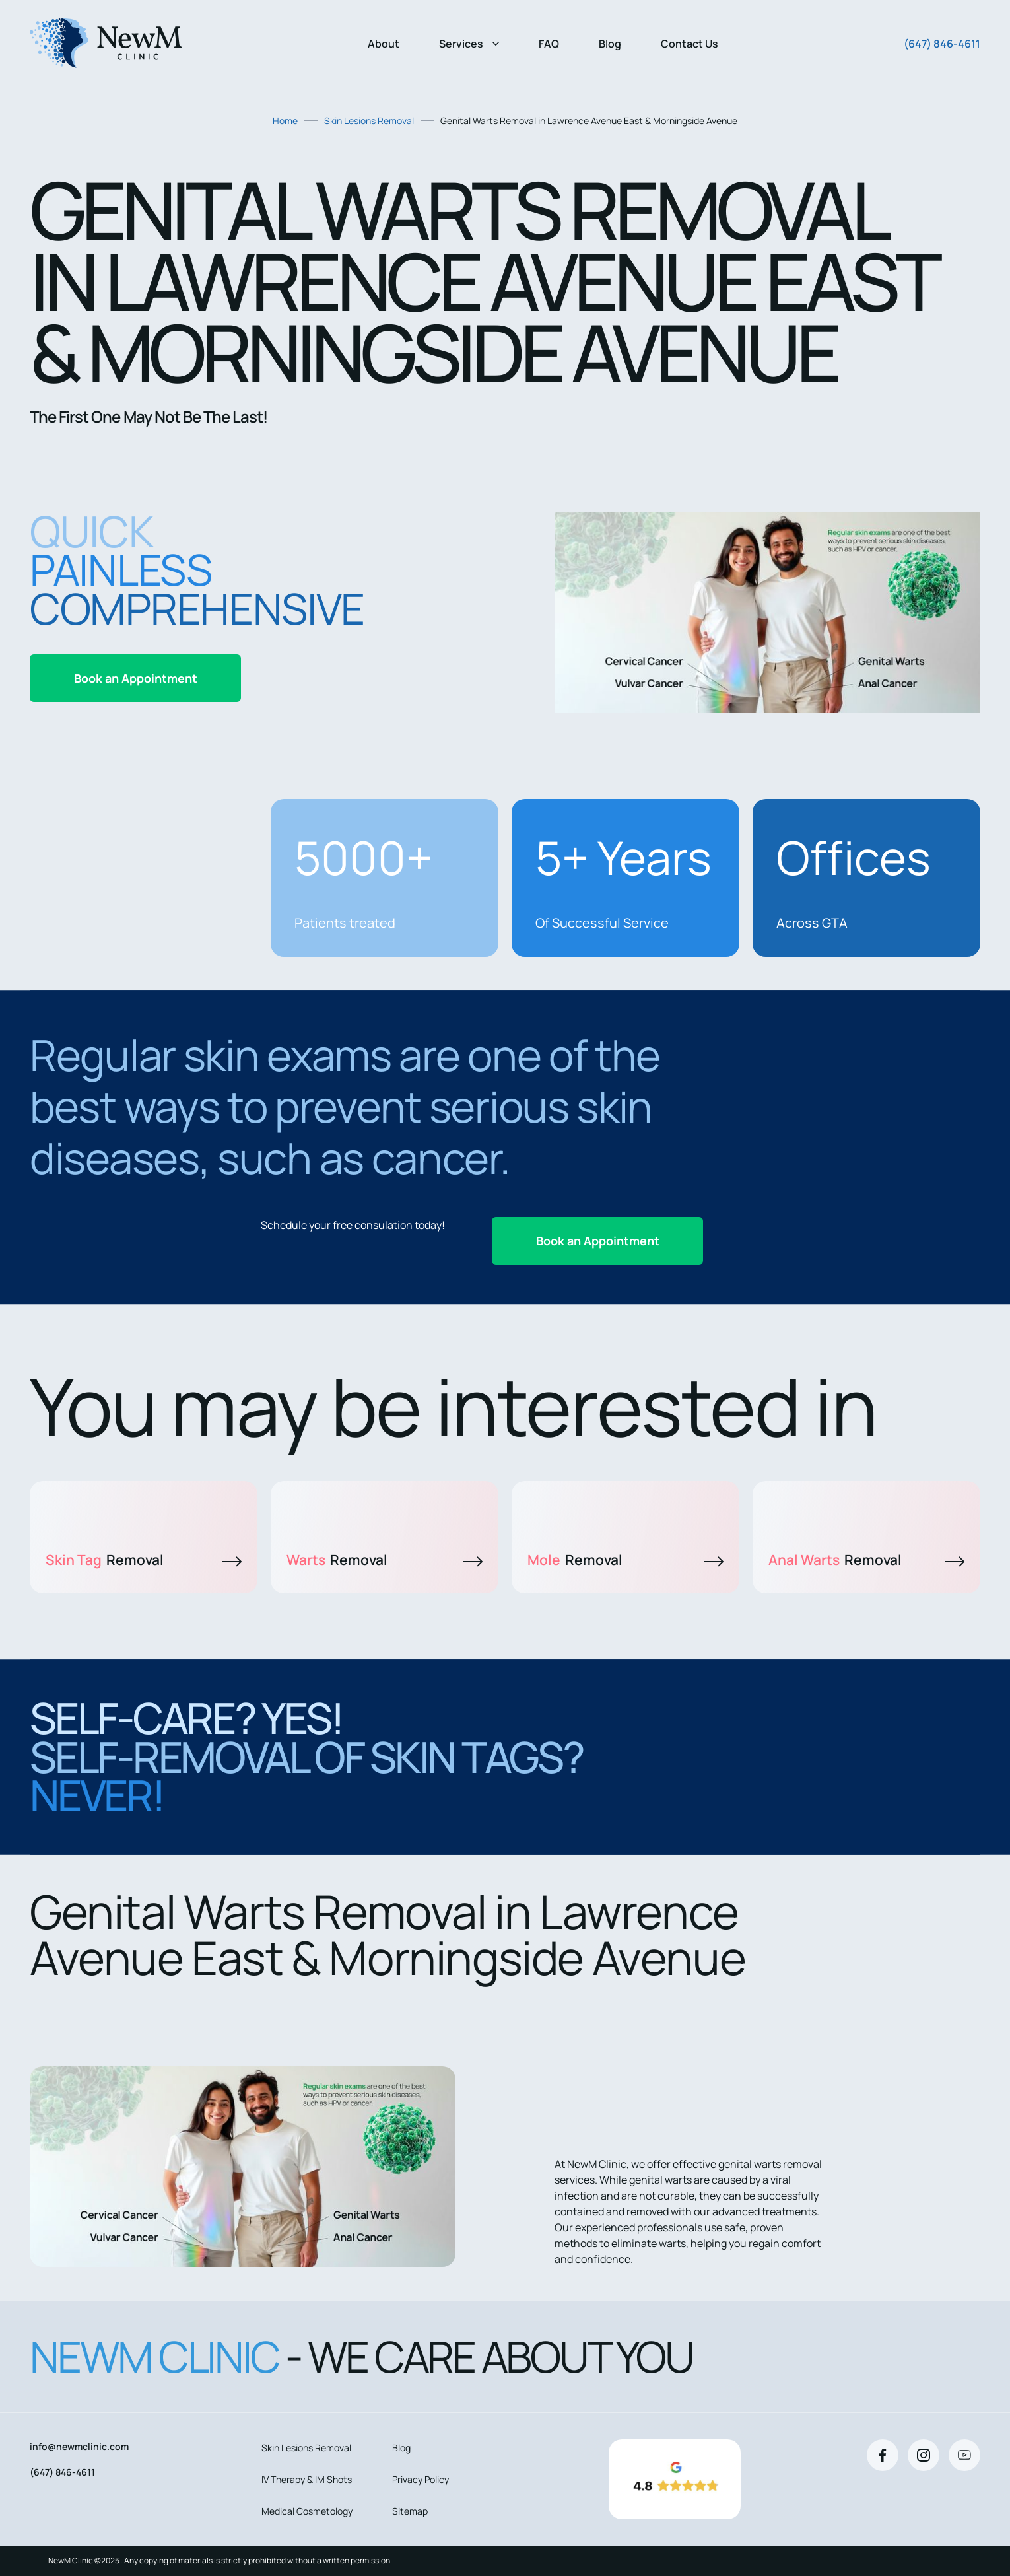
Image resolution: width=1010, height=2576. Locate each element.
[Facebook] (882, 2455)
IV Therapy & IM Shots (306, 2479)
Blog (610, 43)
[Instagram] (923, 2455)
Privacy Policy (420, 2479)
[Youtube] (964, 2455)
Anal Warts (866, 1559)
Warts (384, 1559)
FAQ (549, 43)
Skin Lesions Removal (369, 120)
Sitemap (410, 2511)
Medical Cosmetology (307, 2511)
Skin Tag (144, 1559)
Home (285, 120)
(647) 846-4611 (942, 43)
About (383, 43)
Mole (625, 1559)
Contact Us (689, 43)
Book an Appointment (135, 678)
